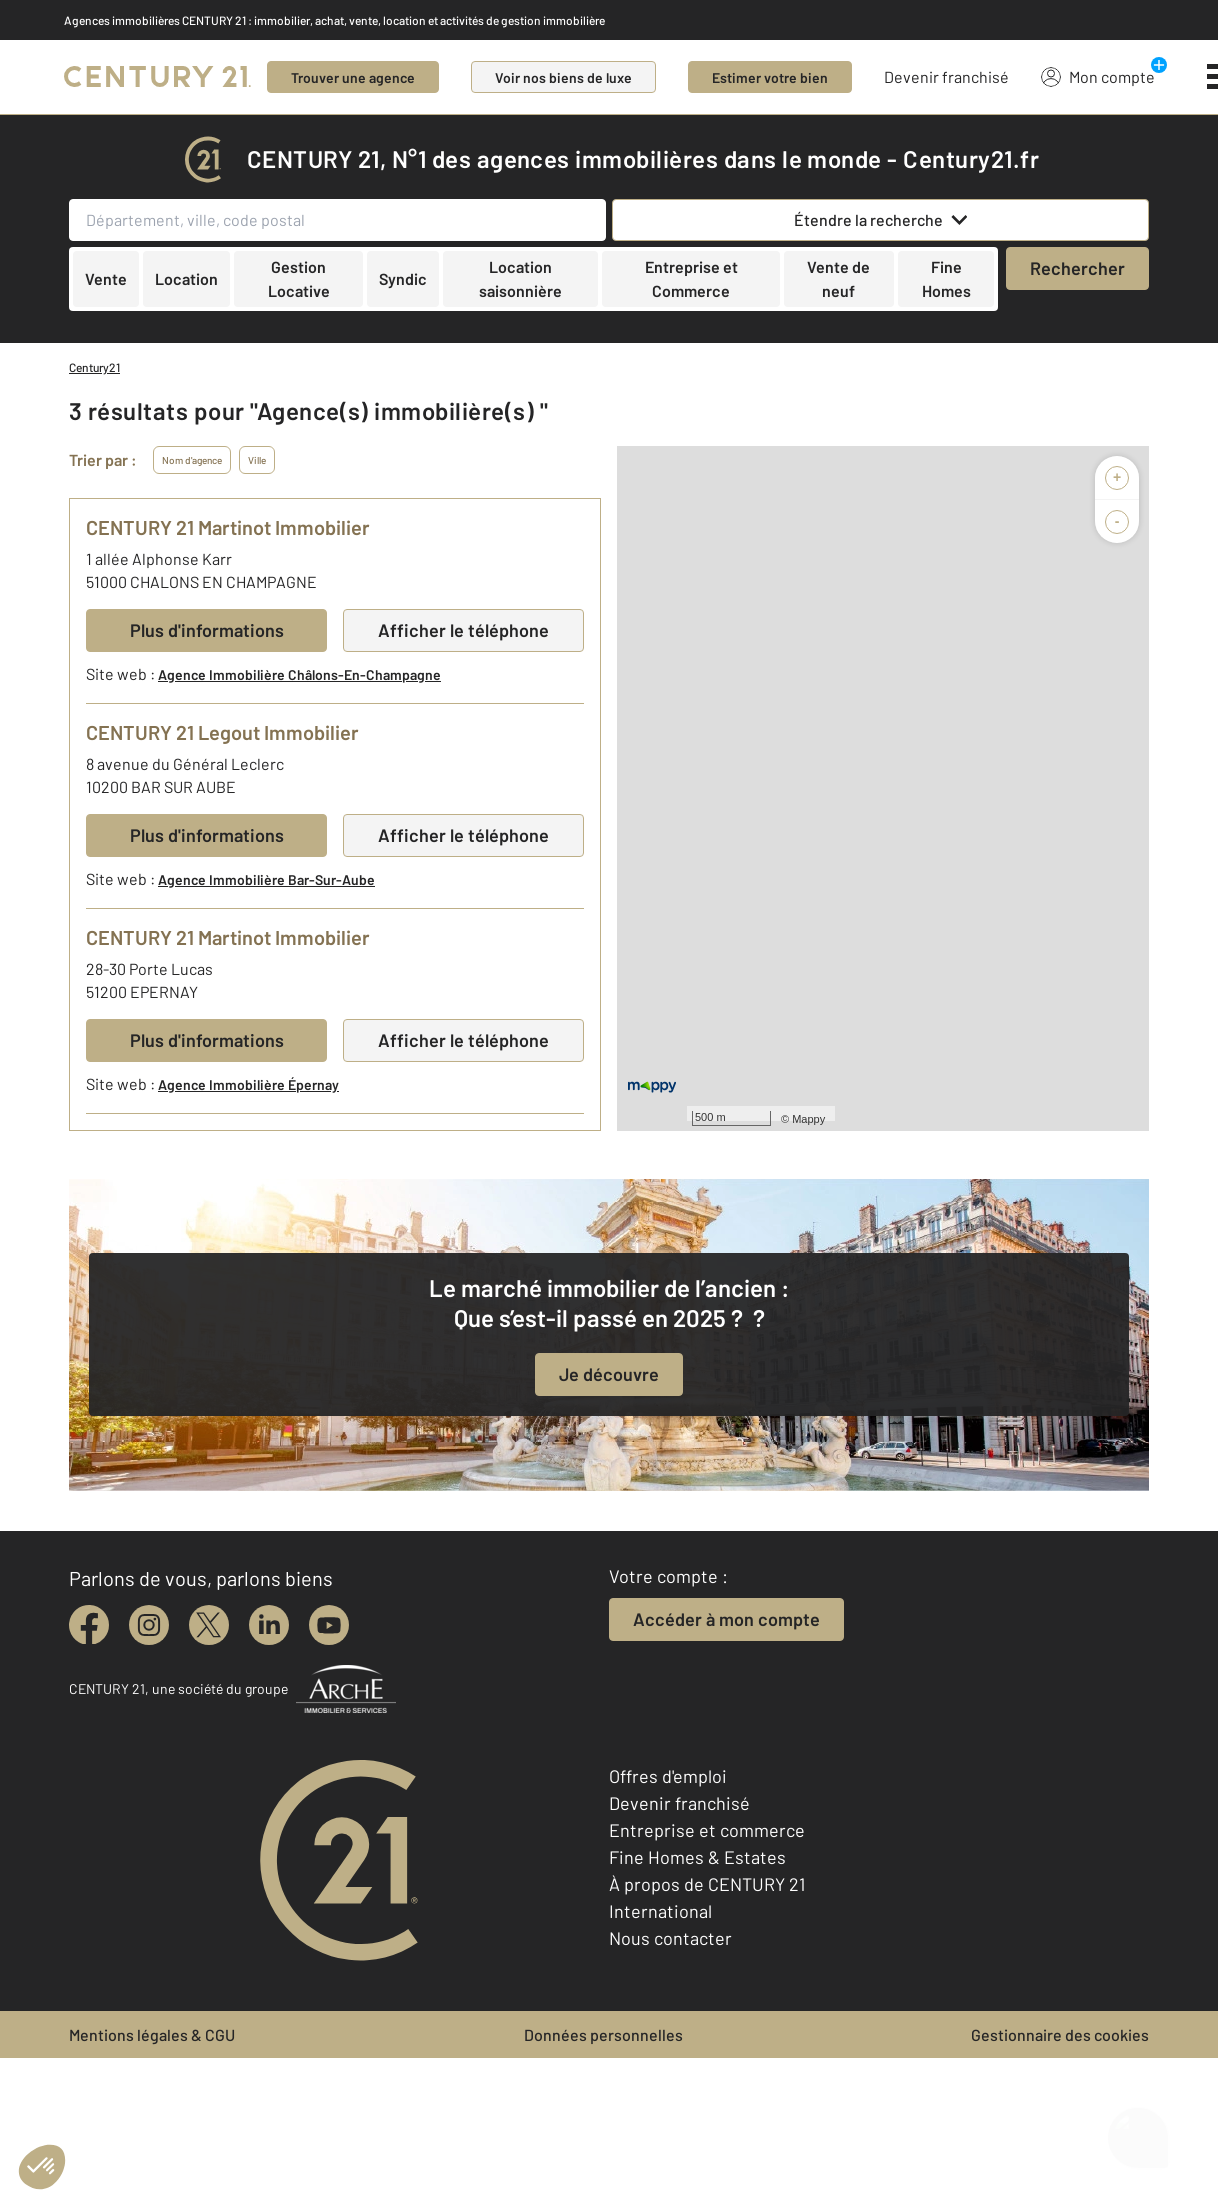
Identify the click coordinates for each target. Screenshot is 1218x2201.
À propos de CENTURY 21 (707, 1884)
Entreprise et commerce (707, 1830)
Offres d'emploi (668, 1776)
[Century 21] (157, 77)
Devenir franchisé (946, 76)
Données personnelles (603, 2034)
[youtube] (329, 1625)
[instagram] (149, 1625)
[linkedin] (269, 1625)
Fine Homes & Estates (697, 1857)
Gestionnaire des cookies (1060, 2034)
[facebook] (89, 1625)
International (660, 1911)
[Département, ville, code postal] (337, 220)
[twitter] (209, 1625)
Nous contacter (670, 1938)
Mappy (808, 1119)
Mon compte (1098, 76)
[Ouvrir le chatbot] (1138, 2126)
